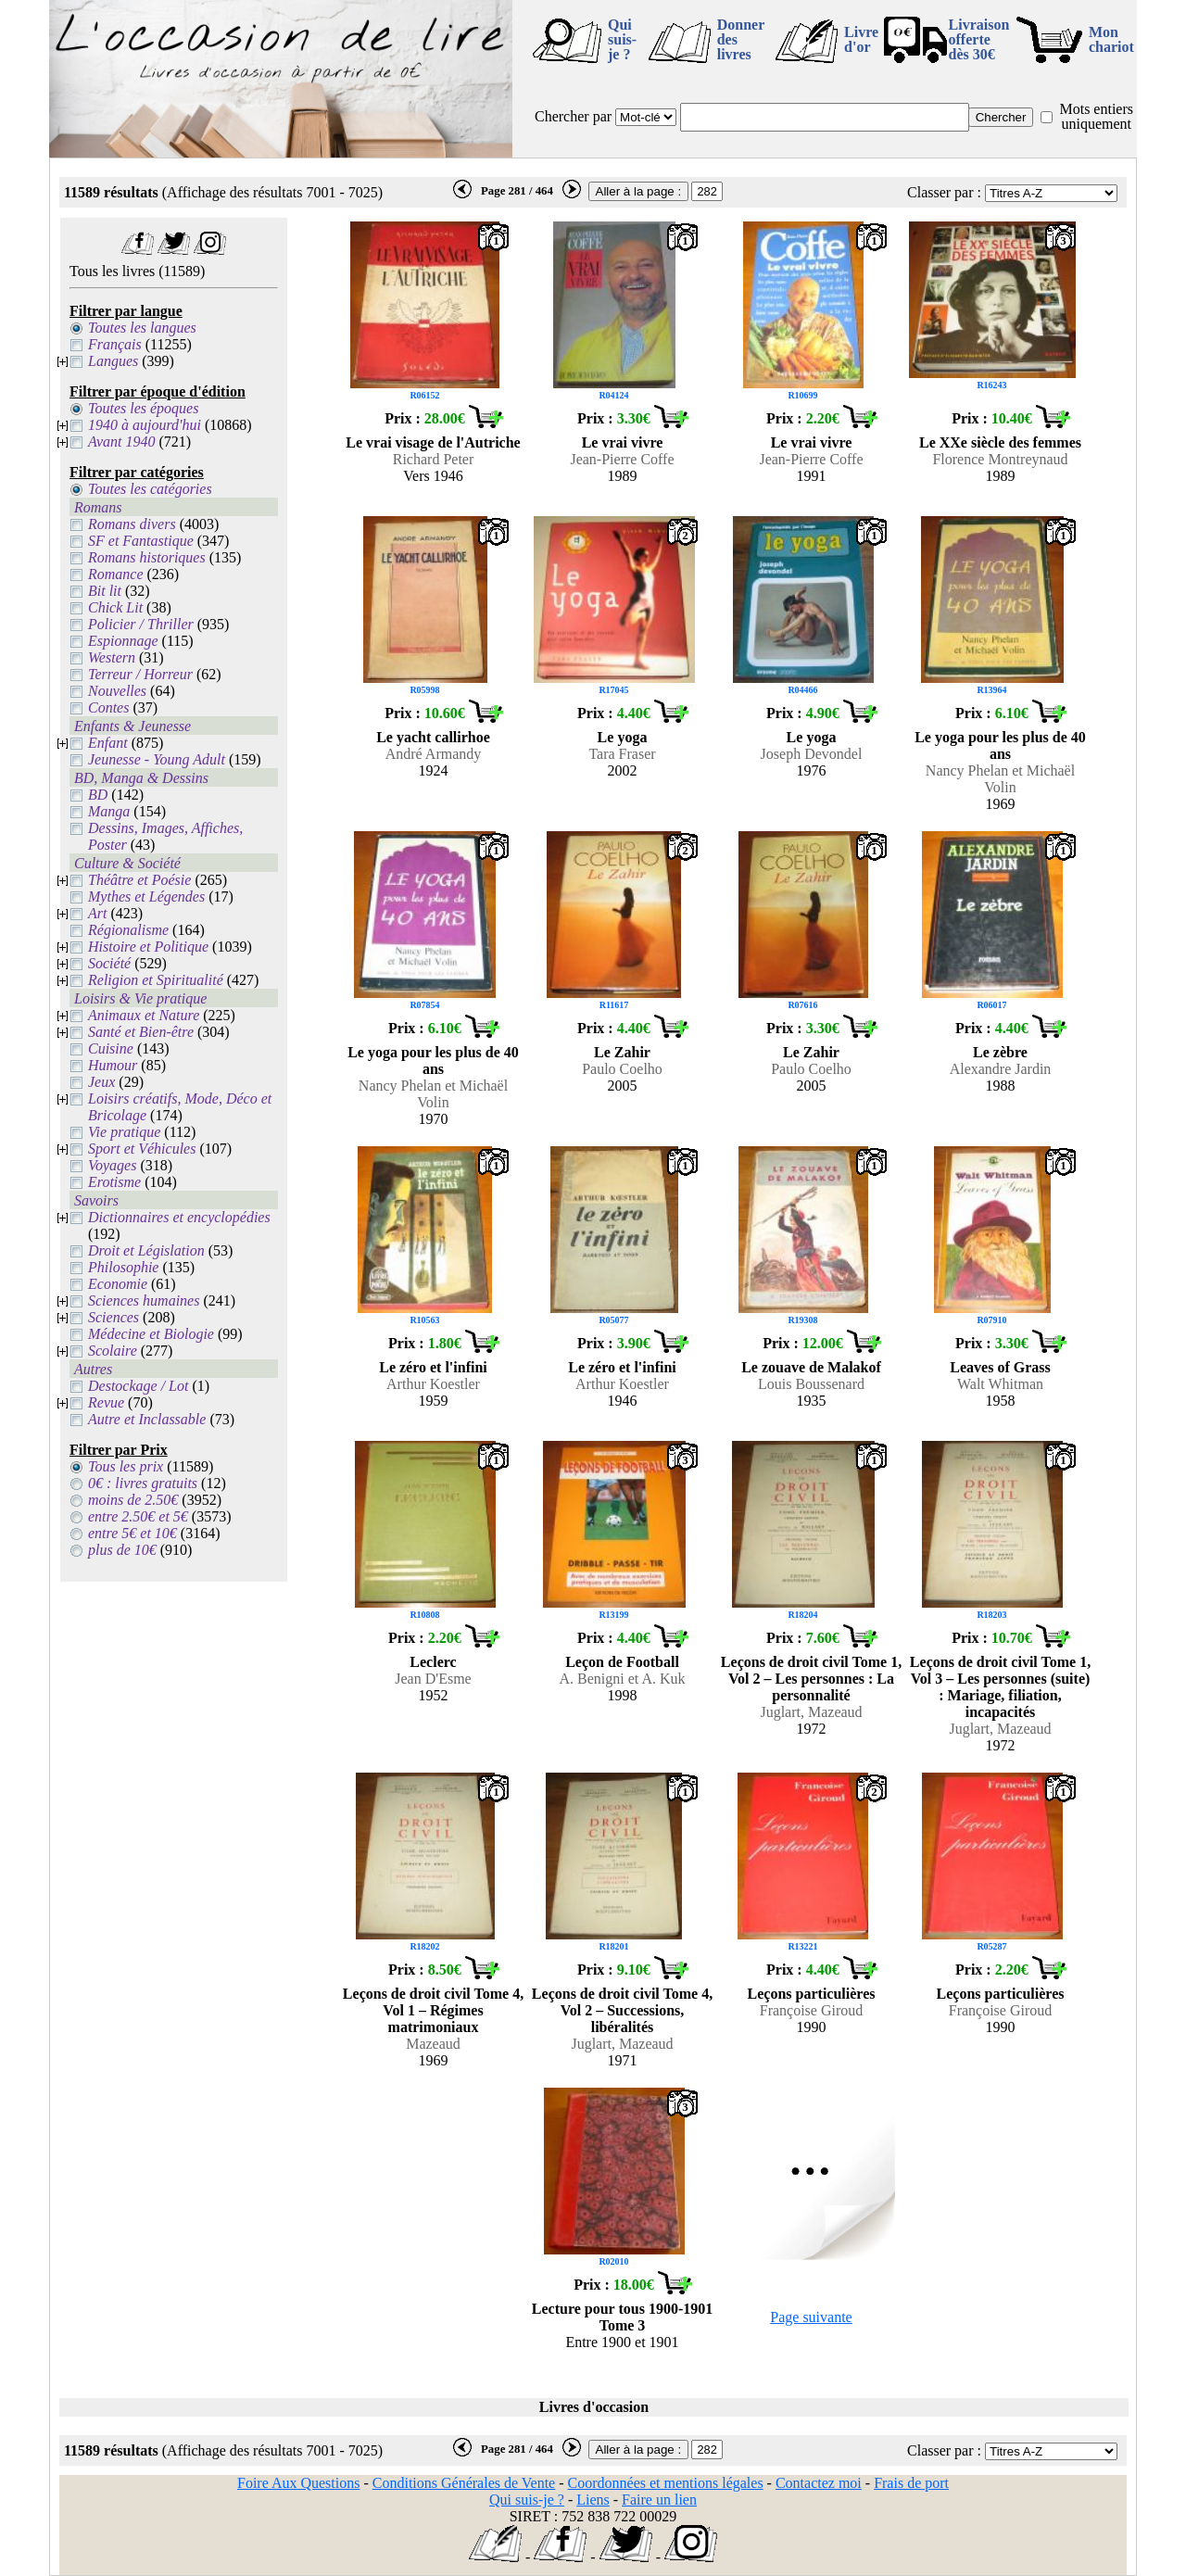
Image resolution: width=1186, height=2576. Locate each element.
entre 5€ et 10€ (132, 1533)
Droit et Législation (146, 1250)
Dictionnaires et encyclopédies (179, 1217)
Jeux (101, 1082)
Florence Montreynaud (999, 459)
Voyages (112, 1165)
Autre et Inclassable (147, 1419)
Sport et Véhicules (142, 1148)
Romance (116, 574)
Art (97, 913)
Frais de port (911, 2483)
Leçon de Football (622, 1662)
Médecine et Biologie (151, 1334)
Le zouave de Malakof (811, 1367)
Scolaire (112, 1350)
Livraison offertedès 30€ (979, 39)
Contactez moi (819, 2483)
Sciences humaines (143, 1300)
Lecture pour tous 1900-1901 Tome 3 (622, 2317)
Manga (109, 811)
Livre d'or (861, 39)
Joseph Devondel (812, 754)
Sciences (113, 1317)
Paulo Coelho (622, 1069)
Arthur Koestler (433, 1384)
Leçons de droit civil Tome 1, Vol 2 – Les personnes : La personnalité (811, 1678)
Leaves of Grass (1000, 1367)
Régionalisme (128, 930)
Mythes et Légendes (146, 896)
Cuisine (110, 1048)
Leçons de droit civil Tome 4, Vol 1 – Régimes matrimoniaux (433, 2010)
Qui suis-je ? (622, 39)
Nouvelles (117, 691)
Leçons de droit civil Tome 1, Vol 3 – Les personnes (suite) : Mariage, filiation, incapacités (1000, 1687)
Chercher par (573, 116)
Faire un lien (659, 2499)
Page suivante (811, 2317)
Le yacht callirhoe (433, 737)
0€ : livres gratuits (142, 1483)
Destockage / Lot (138, 1386)
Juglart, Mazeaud (811, 1712)
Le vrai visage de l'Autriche (433, 442)
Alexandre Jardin (1001, 1069)
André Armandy (433, 754)
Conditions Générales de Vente (463, 2483)
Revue (106, 1402)
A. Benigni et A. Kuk (623, 1678)
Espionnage (123, 641)
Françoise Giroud (812, 2010)
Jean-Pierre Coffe (622, 459)
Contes (108, 707)
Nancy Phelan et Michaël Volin (1000, 779)
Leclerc (433, 1662)
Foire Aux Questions (298, 2483)
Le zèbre (1000, 1052)
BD (97, 794)
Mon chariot (1111, 39)
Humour (112, 1065)
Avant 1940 (121, 441)
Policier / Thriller (141, 624)
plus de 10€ (122, 1550)
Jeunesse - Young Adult (156, 759)
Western (111, 657)
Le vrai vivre (622, 442)
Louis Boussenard (811, 1384)
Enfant (108, 743)
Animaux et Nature (143, 1015)
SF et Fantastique (141, 541)
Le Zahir (622, 1052)
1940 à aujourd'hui (144, 425)
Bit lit (104, 591)
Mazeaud (433, 2044)
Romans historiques (147, 557)
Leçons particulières (812, 1993)
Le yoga (623, 737)
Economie (117, 1284)
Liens (593, 2499)
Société (109, 963)
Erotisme (114, 1182)
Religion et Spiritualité (155, 980)
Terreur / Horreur (140, 674)
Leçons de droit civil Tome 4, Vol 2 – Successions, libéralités (622, 2010)
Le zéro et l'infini (433, 1367)
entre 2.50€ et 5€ (138, 1516)
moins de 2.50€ (133, 1500)
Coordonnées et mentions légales (665, 2483)
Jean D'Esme (433, 1678)
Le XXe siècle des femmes (1000, 442)
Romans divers (132, 524)
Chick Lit (115, 607)
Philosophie (123, 1267)
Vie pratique (124, 1132)
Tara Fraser (621, 754)
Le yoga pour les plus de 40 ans (1000, 745)
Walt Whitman (1000, 1384)
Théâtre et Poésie (139, 880)
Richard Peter (433, 459)
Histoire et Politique (148, 946)
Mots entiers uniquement (1096, 116)
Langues (113, 361)
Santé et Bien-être (141, 1032)
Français (115, 344)
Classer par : (944, 192)
